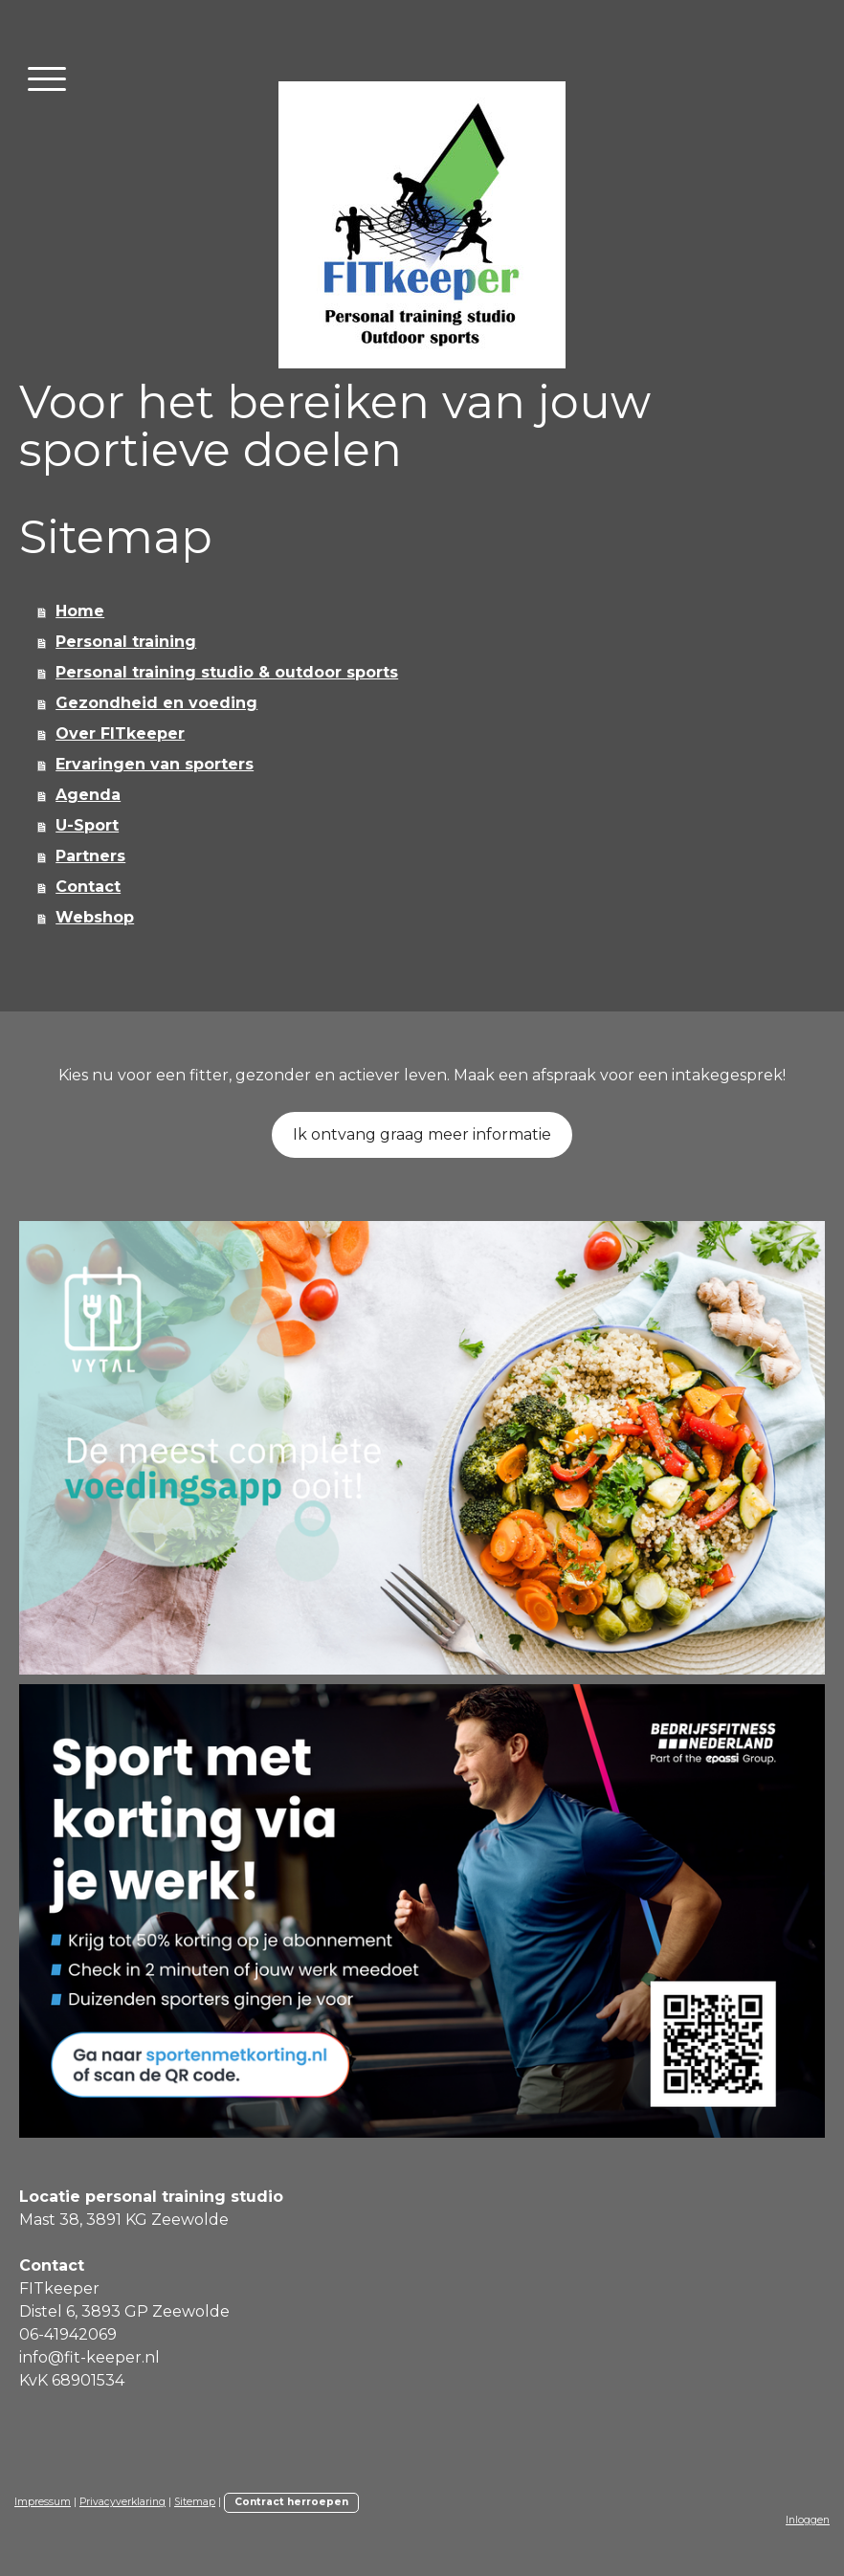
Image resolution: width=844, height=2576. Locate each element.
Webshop (95, 917)
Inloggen (808, 2520)
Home (80, 611)
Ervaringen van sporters (155, 764)
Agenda (88, 795)
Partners (90, 856)
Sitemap (194, 2502)
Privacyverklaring (122, 2502)
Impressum (42, 2502)
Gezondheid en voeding (156, 703)
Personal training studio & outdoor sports (227, 672)
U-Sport (87, 825)
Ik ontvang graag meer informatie (422, 1134)
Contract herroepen (291, 2502)
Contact (88, 886)
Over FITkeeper (120, 733)
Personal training (126, 642)
